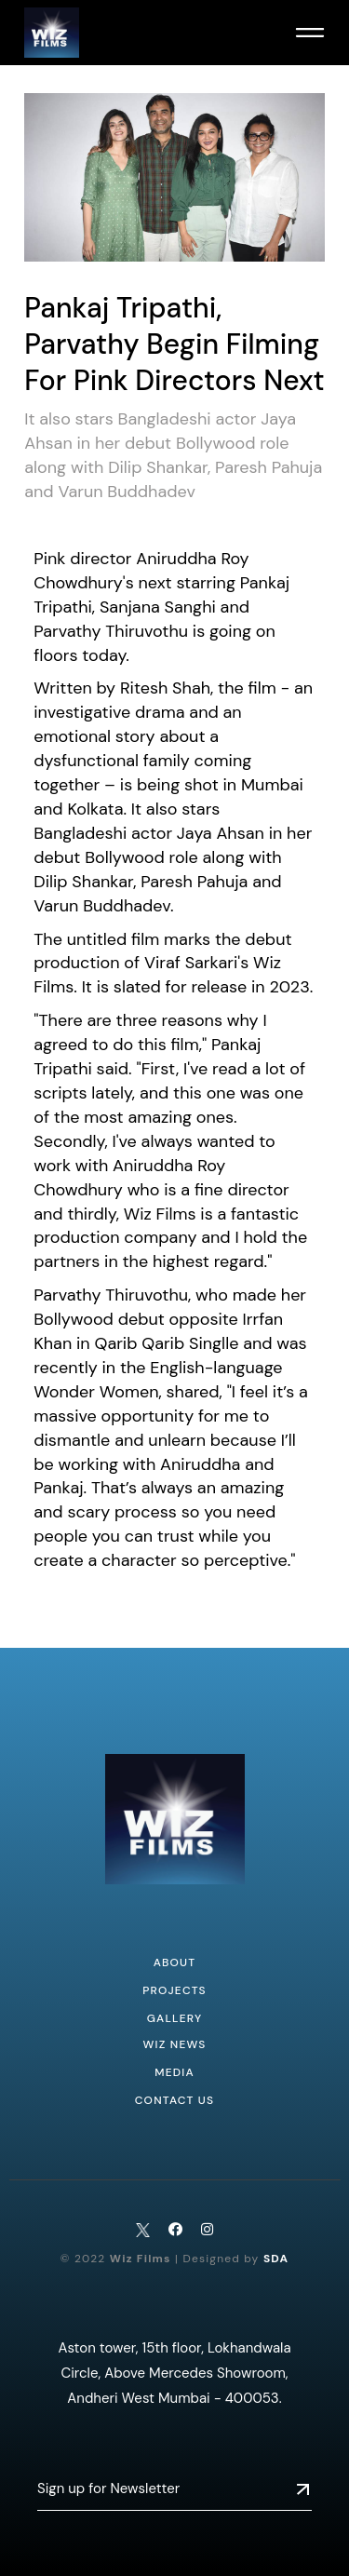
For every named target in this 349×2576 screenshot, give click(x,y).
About (175, 1962)
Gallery (175, 2018)
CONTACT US (175, 2100)
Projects (174, 1990)
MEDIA (174, 2072)
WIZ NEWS (174, 2044)
